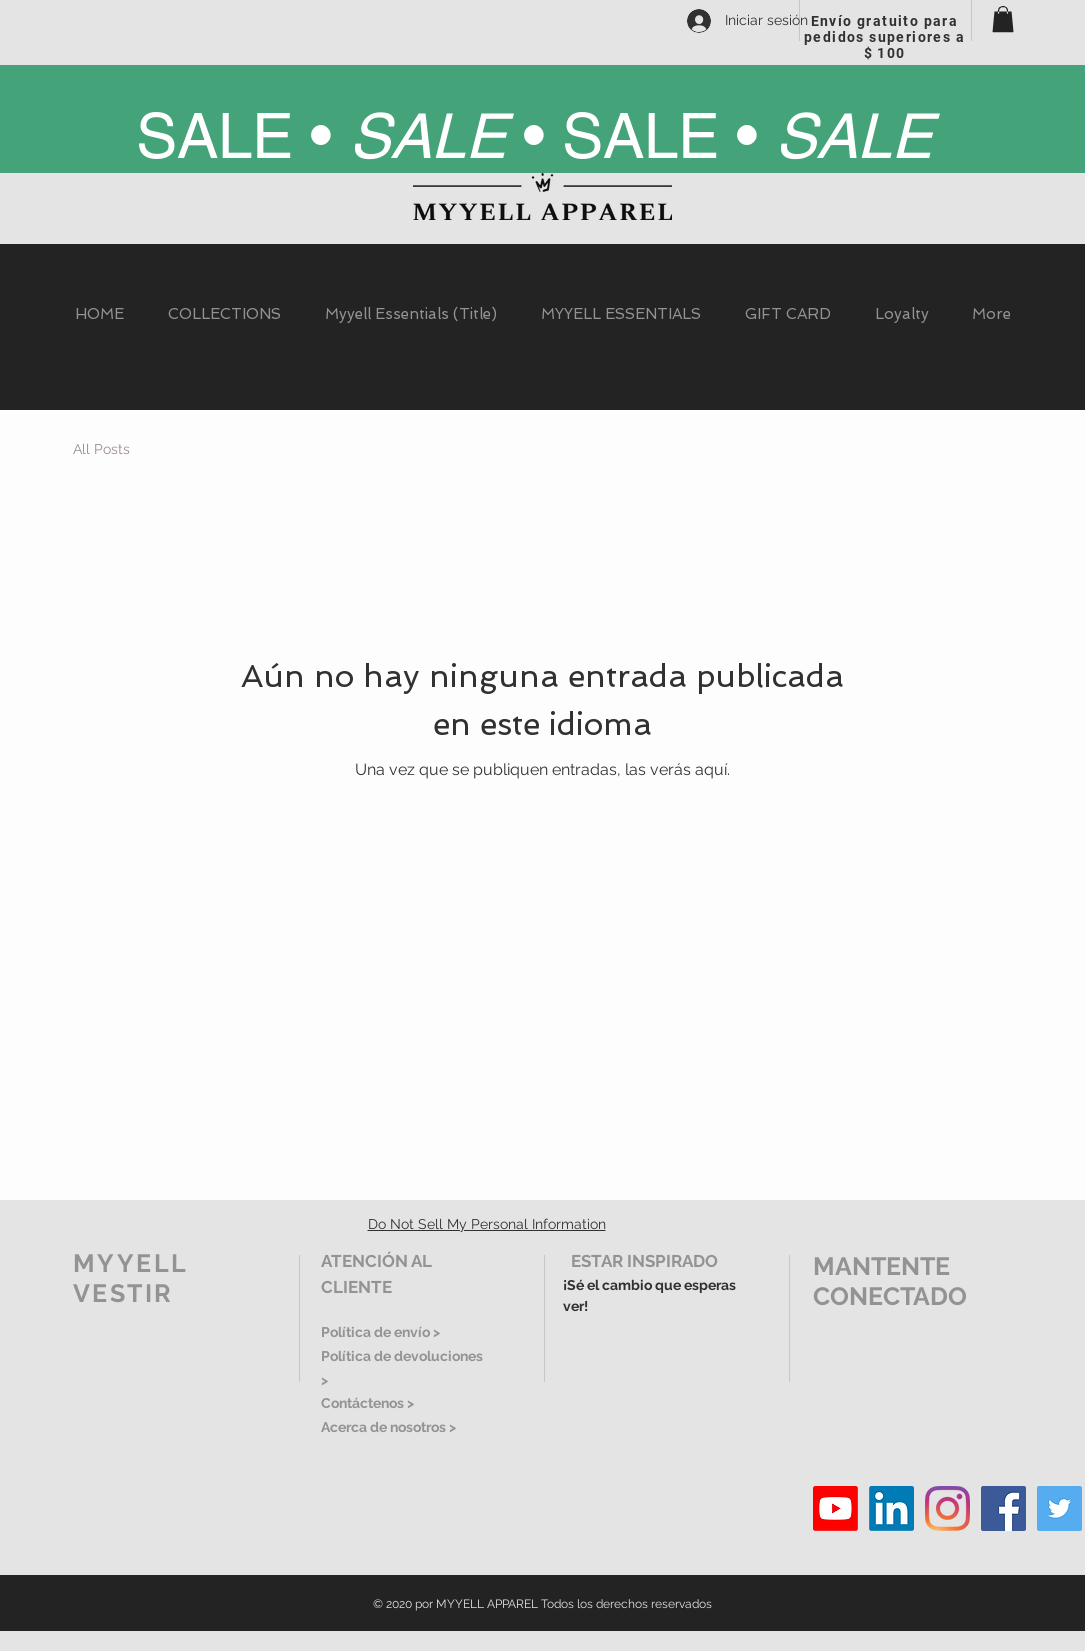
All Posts (101, 449)
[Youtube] (835, 1508)
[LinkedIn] (891, 1508)
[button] (1003, 19)
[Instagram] (947, 1508)
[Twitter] (1059, 1508)
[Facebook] (1003, 1508)
